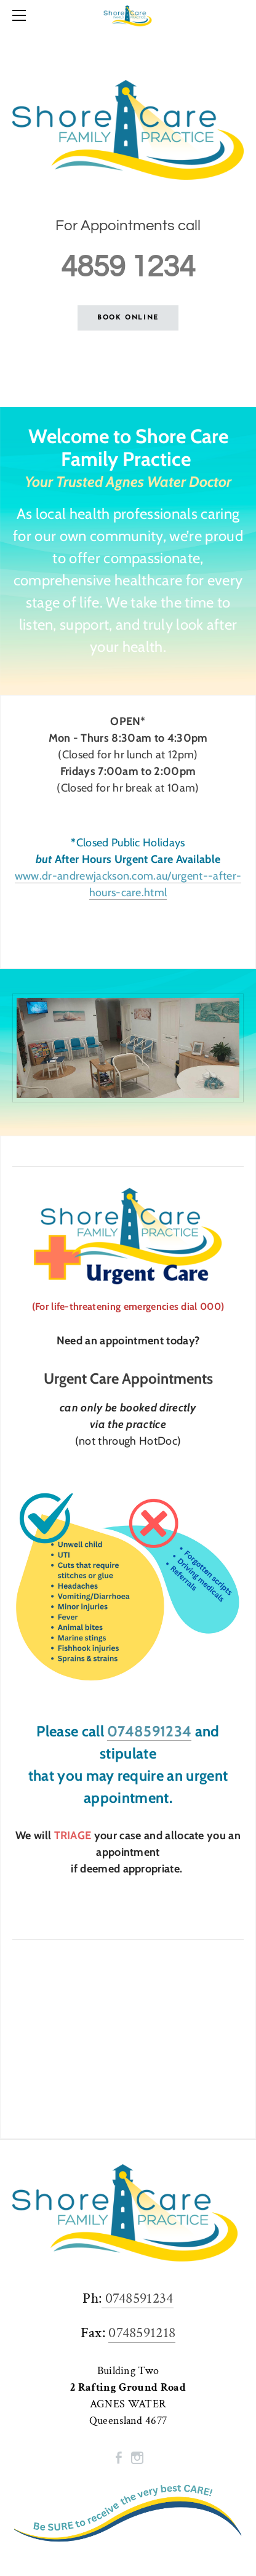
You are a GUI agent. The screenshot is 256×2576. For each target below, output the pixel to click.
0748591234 (149, 1731)
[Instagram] (137, 2457)
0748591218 (141, 2332)
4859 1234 (128, 267)
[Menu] (21, 15)
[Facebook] (119, 2457)
